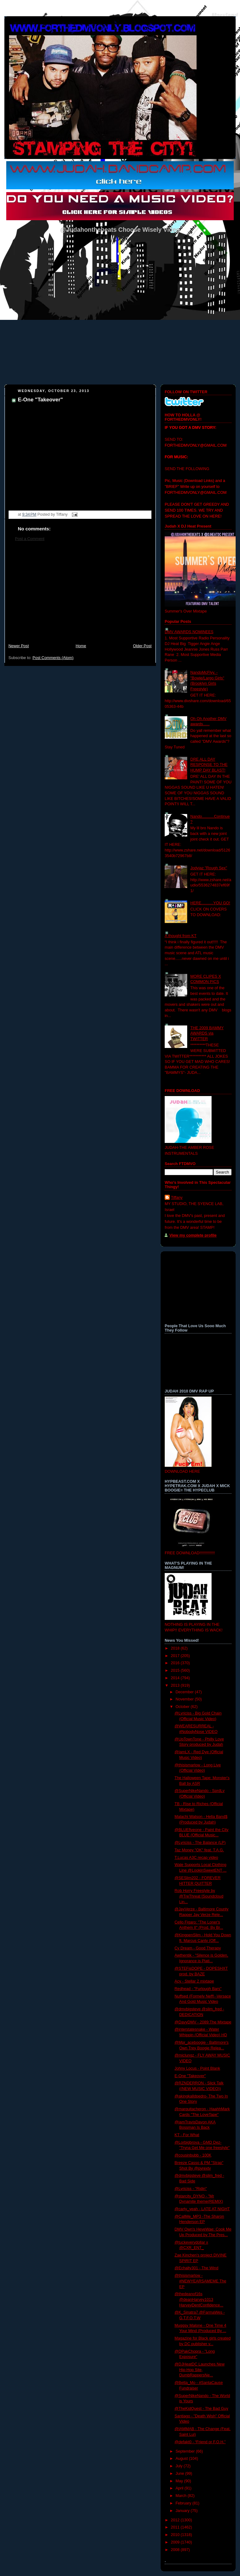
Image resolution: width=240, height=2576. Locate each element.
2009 (176, 2542)
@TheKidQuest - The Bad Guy (201, 2408)
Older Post (142, 646)
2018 (176, 1648)
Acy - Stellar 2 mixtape (194, 1981)
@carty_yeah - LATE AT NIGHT (202, 2209)
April (180, 2488)
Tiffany (176, 1197)
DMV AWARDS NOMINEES (189, 632)
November (185, 1699)
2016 (176, 1663)
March (182, 2496)
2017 (176, 1656)
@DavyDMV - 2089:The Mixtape (203, 2022)
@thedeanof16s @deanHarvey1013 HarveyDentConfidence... (199, 2299)
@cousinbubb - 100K (193, 2155)
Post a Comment (29, 539)
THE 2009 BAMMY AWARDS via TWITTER (207, 1033)
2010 (176, 2535)
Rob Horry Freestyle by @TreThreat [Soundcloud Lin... (199, 1896)
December (185, 1692)
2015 (176, 1670)
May (180, 2481)
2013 (176, 1685)
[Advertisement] (80, 595)
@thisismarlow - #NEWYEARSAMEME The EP (200, 2281)
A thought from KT (181, 936)
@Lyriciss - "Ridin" (191, 2188)
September (186, 2451)
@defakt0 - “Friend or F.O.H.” (200, 2442)
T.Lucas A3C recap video (196, 1857)
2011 (176, 2527)
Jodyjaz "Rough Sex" (208, 868)
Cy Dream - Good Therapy (198, 1948)
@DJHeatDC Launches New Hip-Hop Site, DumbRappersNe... (200, 2369)
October (183, 1707)
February (184, 2503)
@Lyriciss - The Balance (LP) (200, 1842)
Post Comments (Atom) (52, 658)
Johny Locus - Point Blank (197, 2068)
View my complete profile (193, 1235)
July (180, 2466)
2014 (176, 1678)
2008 (176, 2550)
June (180, 2473)
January (183, 2511)
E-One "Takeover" (40, 400)
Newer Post (18, 646)
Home (81, 646)
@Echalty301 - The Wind (196, 2268)
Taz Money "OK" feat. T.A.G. (199, 1850)
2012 (176, 2520)
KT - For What (187, 2135)
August (182, 2458)
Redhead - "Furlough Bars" (198, 1989)
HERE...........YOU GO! (210, 903)
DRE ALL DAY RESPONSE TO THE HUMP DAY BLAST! (209, 764)
